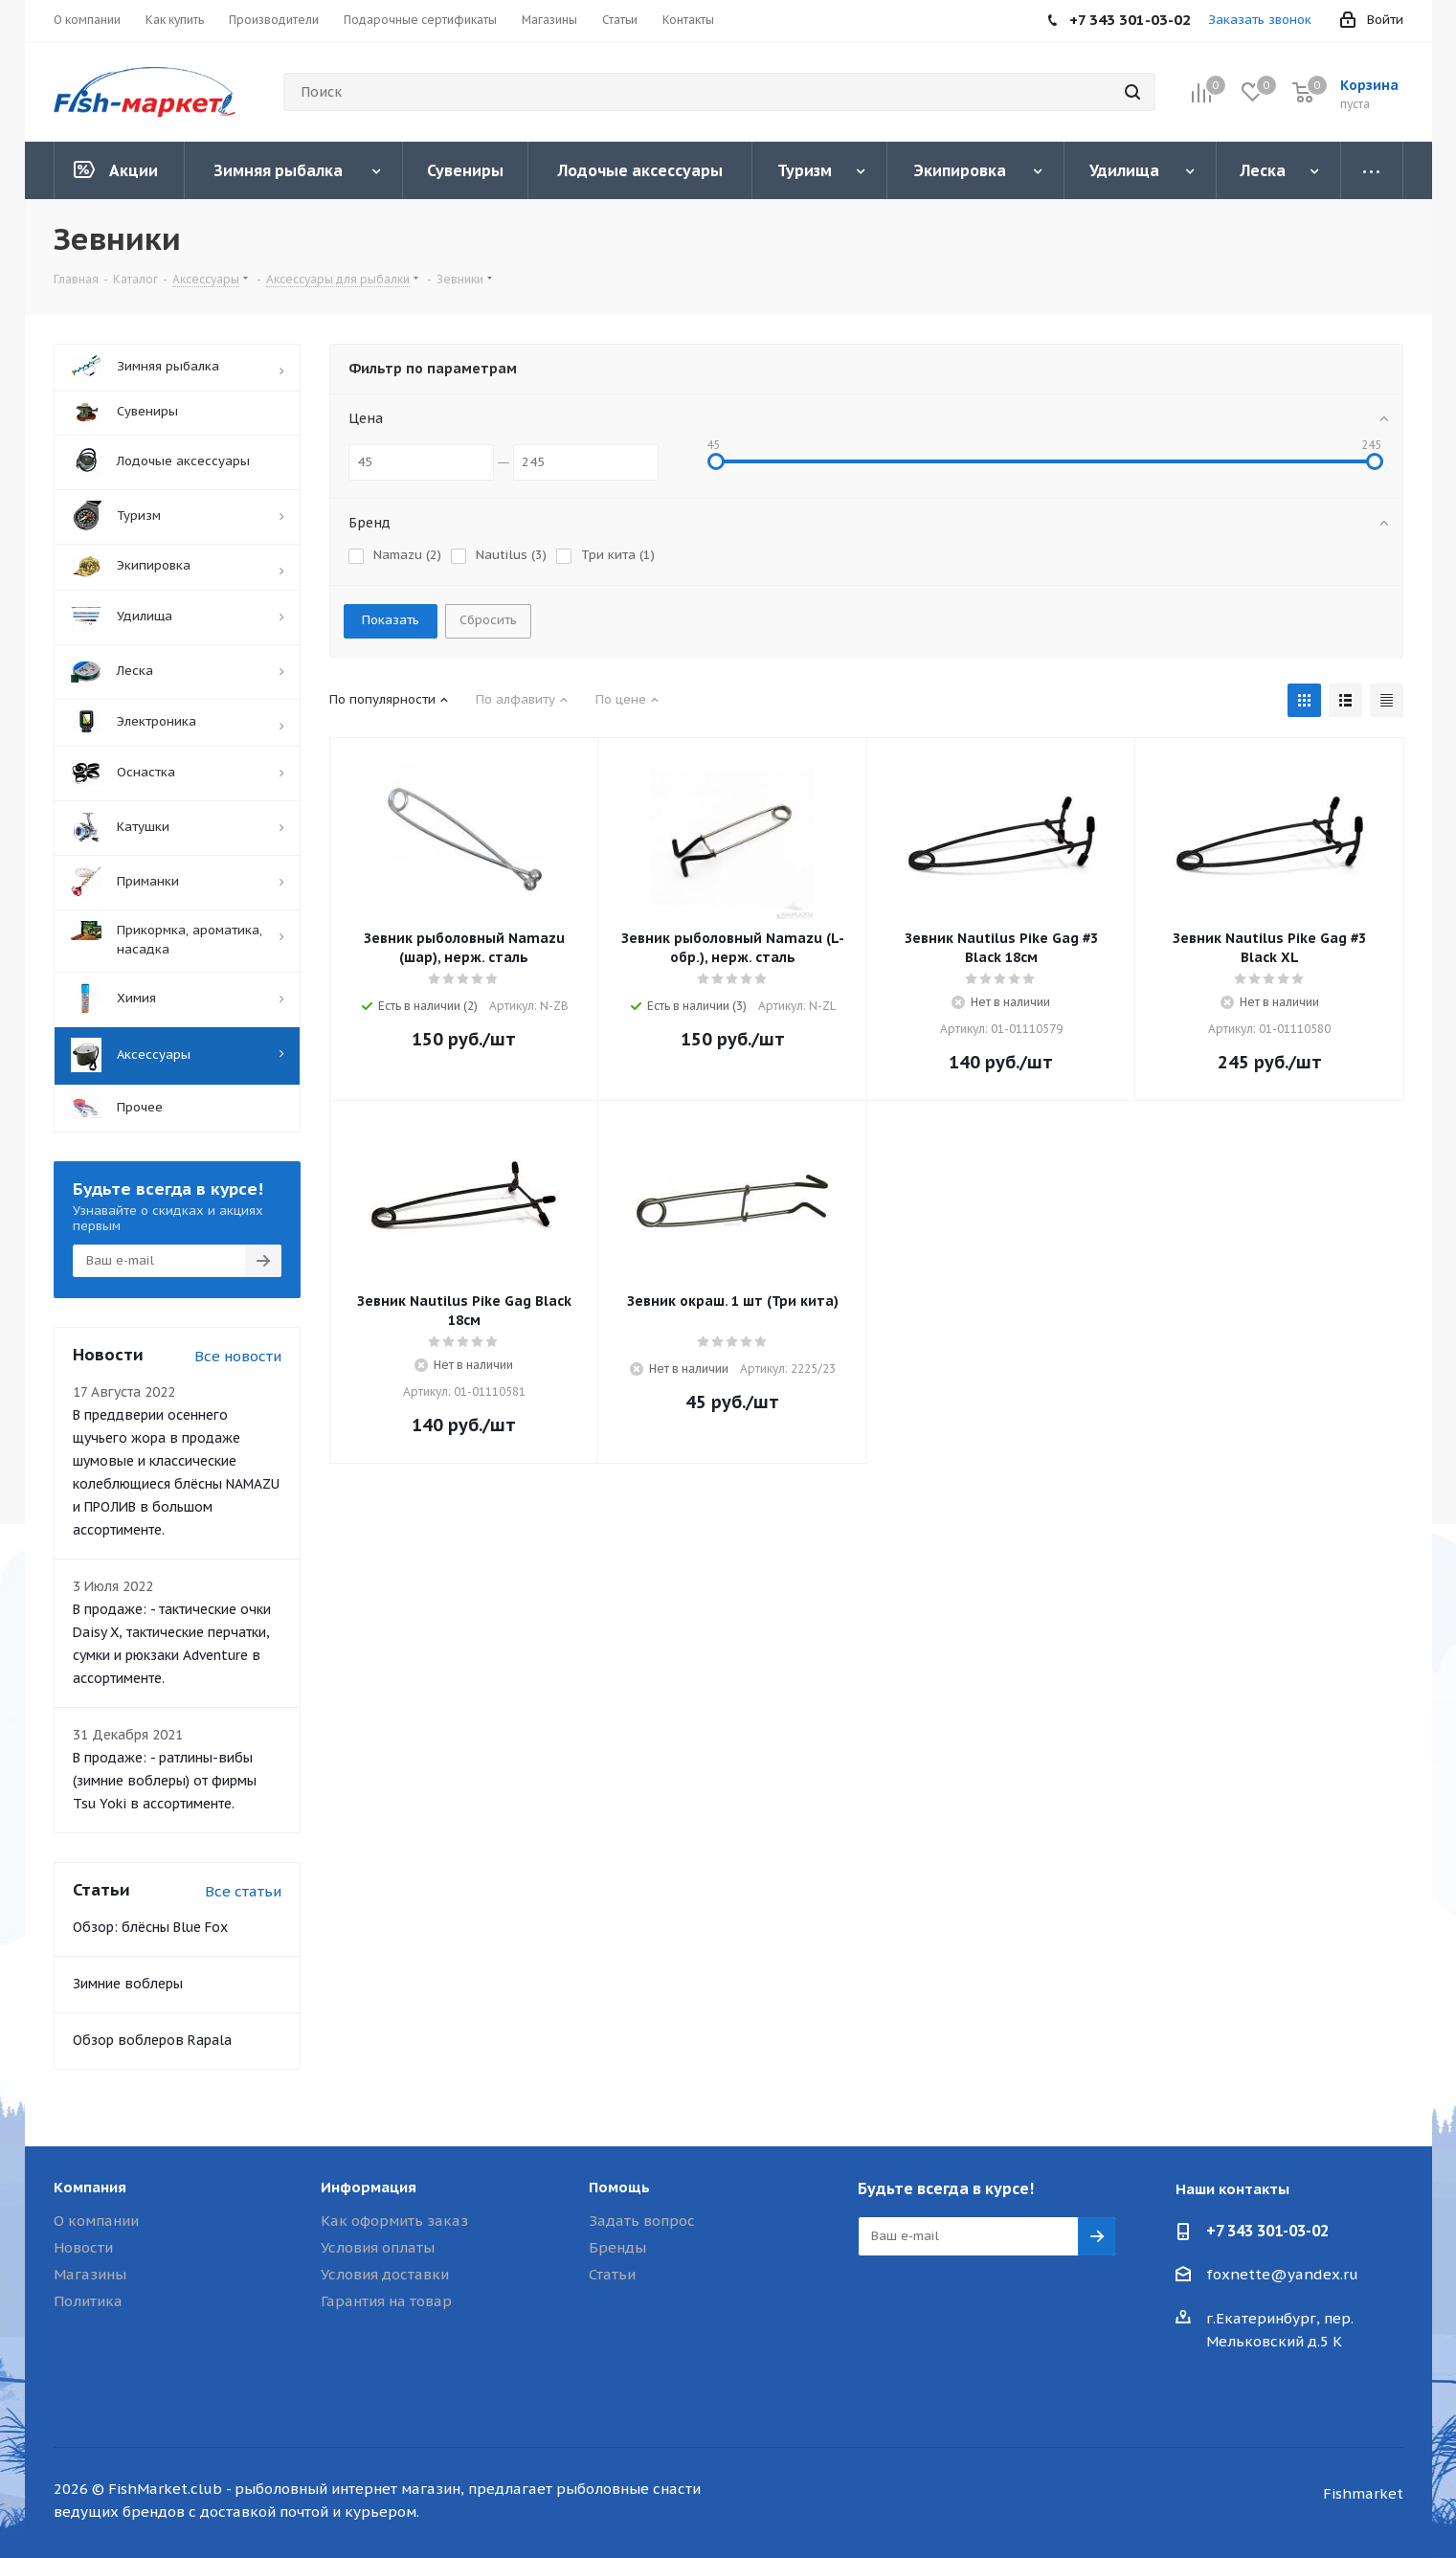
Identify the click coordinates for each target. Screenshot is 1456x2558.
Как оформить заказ (394, 2220)
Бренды (617, 2247)
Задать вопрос (642, 2220)
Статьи (612, 2274)
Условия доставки (385, 2274)
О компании (96, 2220)
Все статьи (243, 1891)
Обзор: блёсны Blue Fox (150, 1927)
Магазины (90, 2274)
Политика (88, 2301)
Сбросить (488, 620)
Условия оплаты (378, 2247)
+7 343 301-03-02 (1267, 2230)
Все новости (237, 1356)
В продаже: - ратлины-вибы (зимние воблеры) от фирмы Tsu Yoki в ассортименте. (165, 1780)
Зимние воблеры (128, 1983)
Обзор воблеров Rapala (152, 2040)
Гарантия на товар (386, 2301)
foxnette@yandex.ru (1282, 2274)
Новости (83, 2247)
